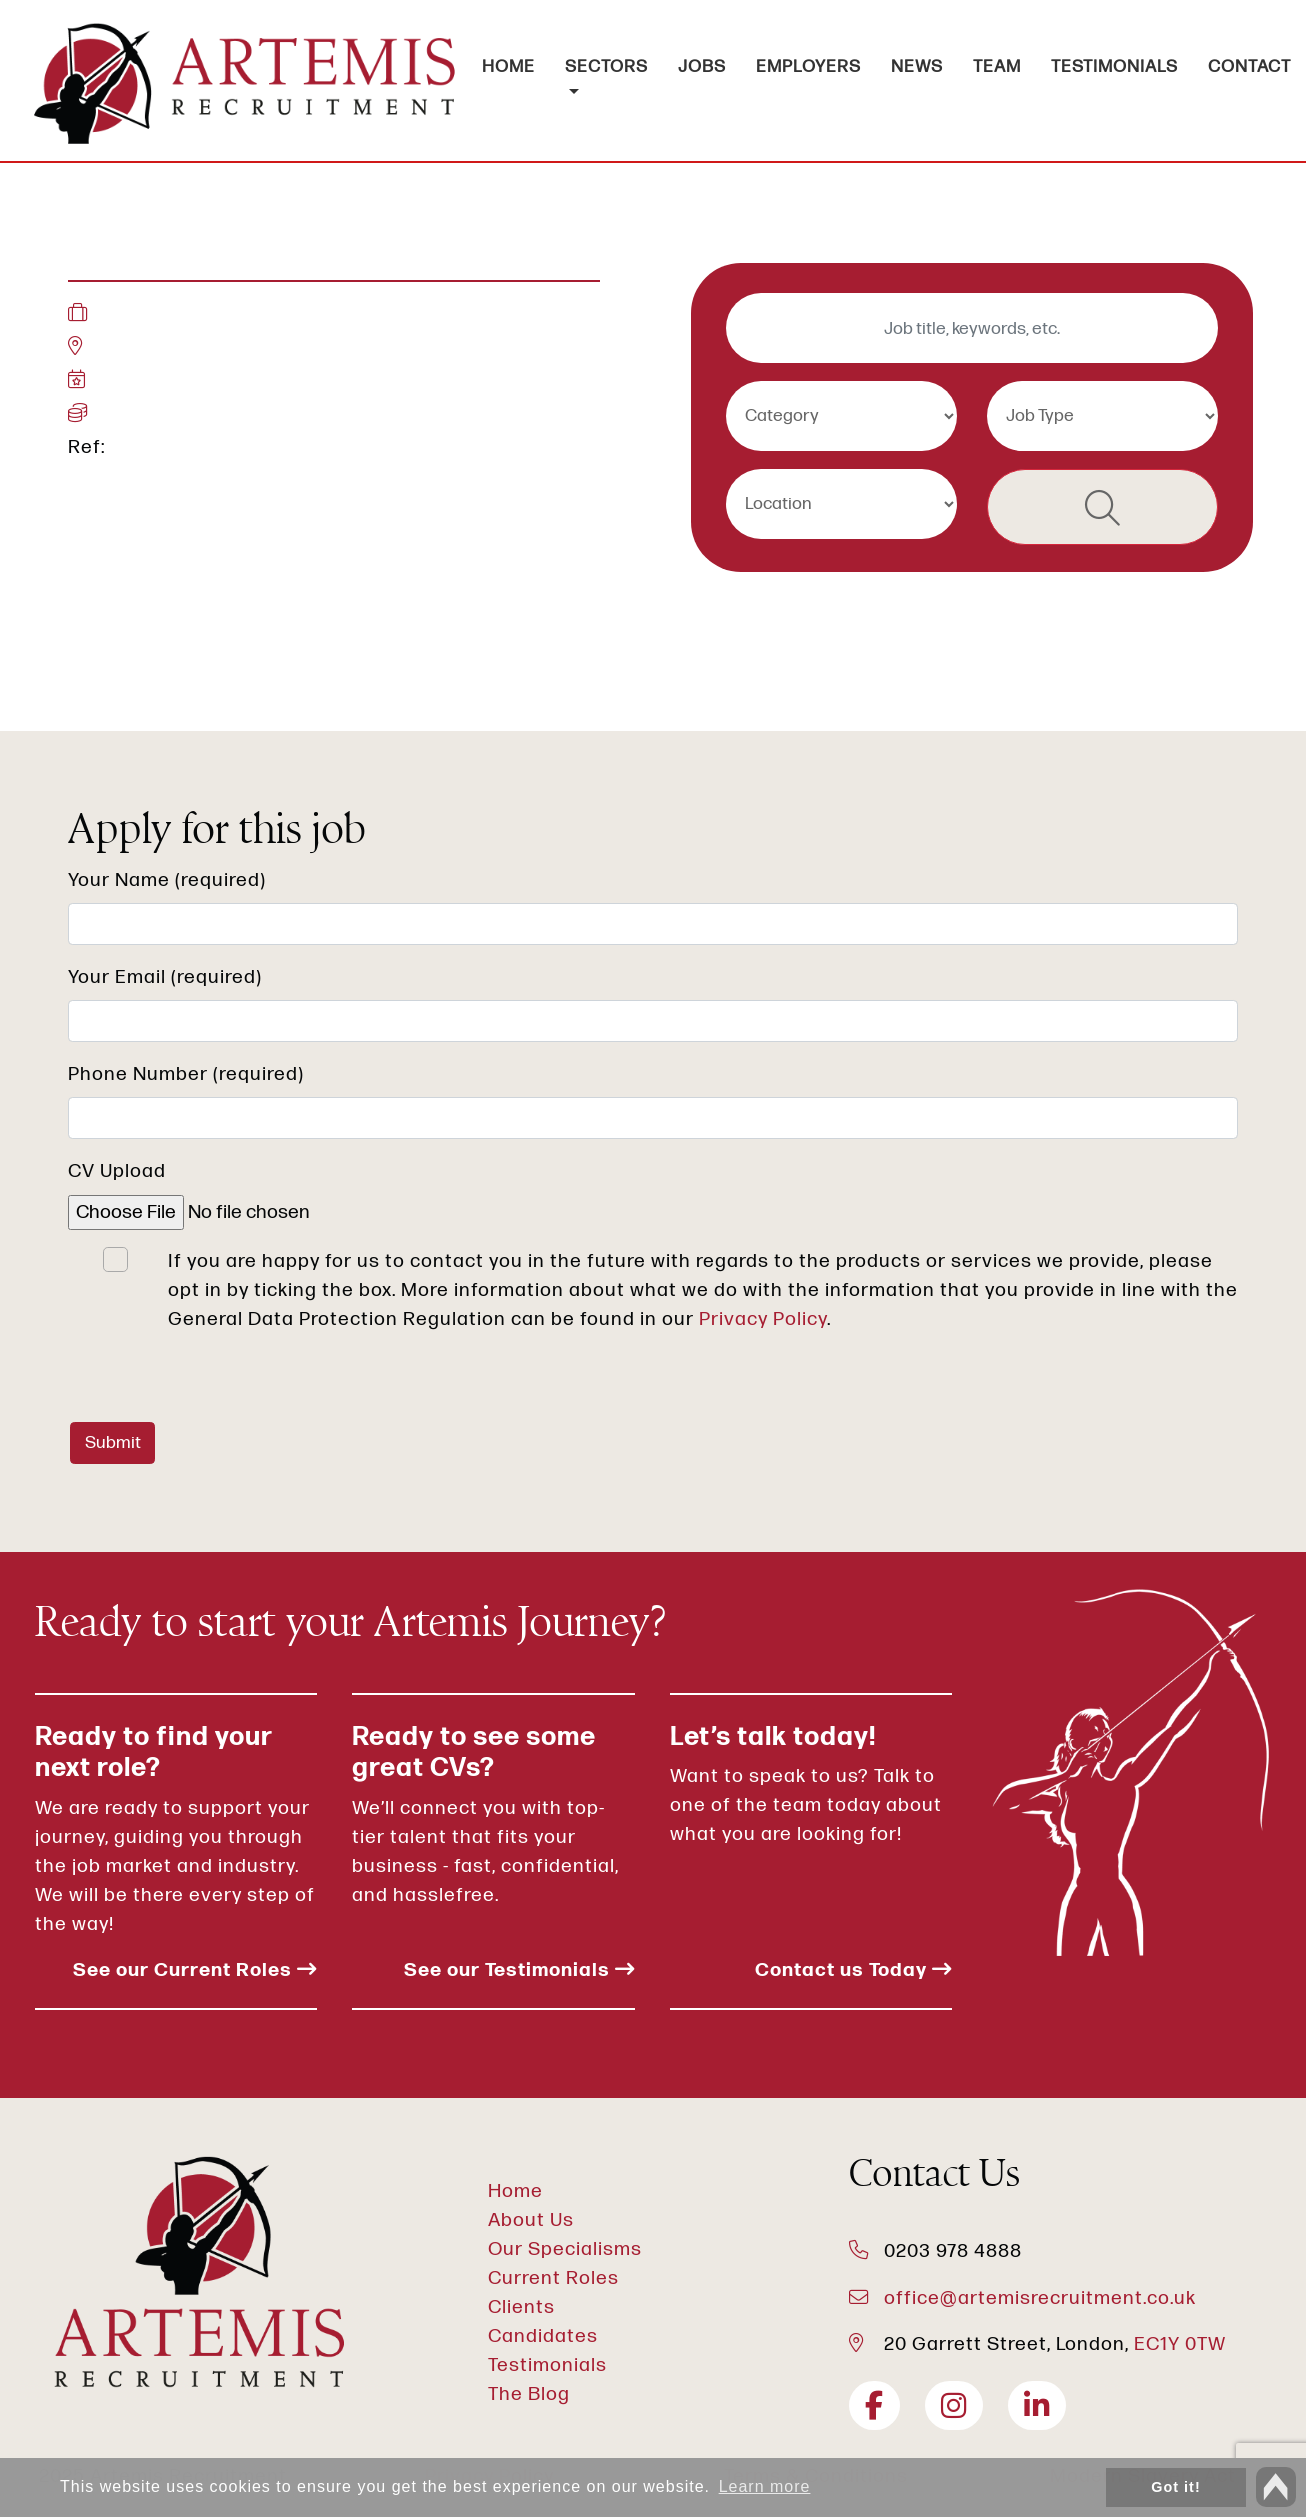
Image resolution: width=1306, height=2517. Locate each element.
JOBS (702, 66)
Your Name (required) (167, 880)
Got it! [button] (1175, 2487)
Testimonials (547, 2365)
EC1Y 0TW (1180, 2344)
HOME (508, 66)
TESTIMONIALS (1114, 66)
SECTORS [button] (606, 66)
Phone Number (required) (186, 1074)
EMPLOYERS (808, 66)
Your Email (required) (165, 977)
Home (515, 2191)
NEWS (917, 66)
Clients (521, 2307)
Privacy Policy (763, 1319)
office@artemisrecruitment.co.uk (1040, 2298)
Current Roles (553, 2278)
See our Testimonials (519, 1970)
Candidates (543, 2336)
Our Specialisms (565, 2249)
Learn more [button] (765, 2486)
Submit (113, 1442)
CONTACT (1249, 66)
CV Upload (117, 1171)
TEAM (997, 66)
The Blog (529, 2394)
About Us (531, 2220)
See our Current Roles (195, 1970)
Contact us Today (853, 1970)
